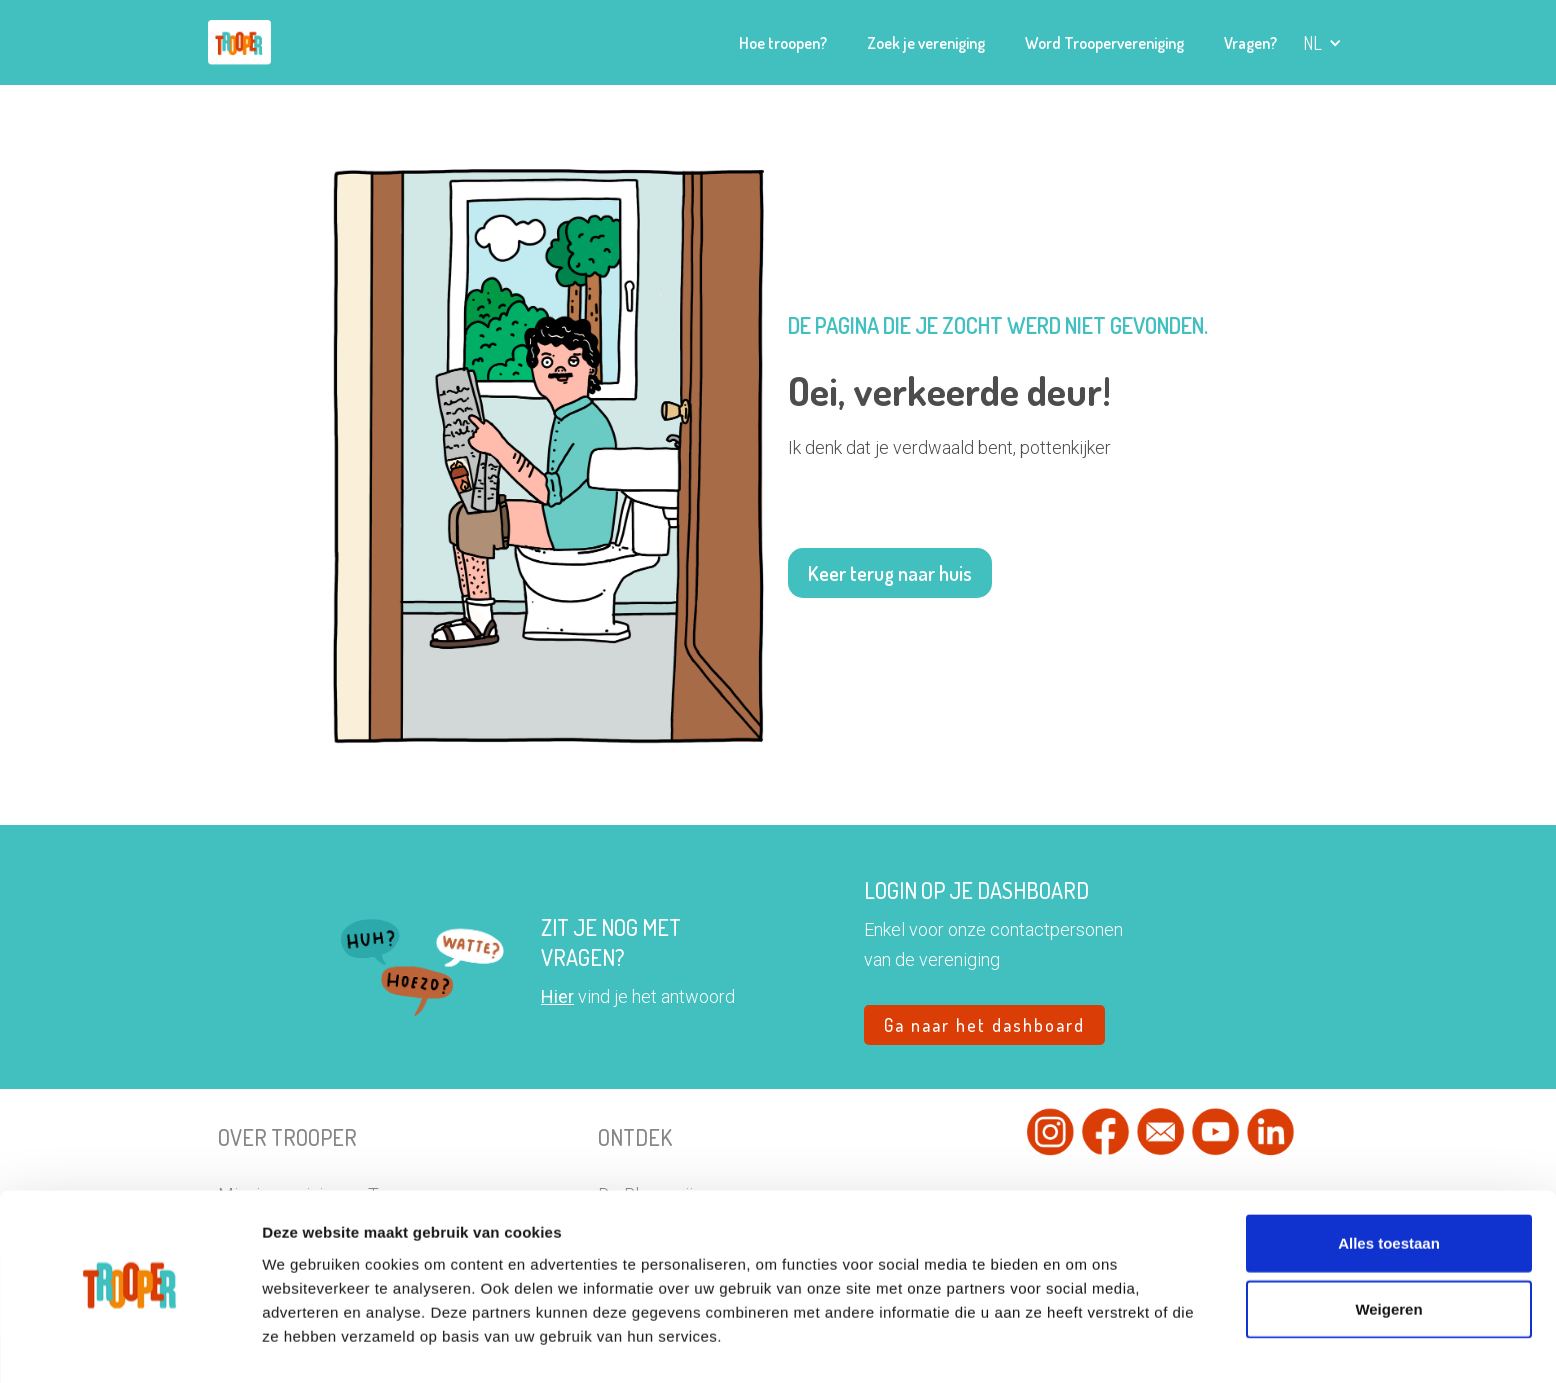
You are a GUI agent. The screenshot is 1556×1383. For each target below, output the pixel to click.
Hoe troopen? (783, 43)
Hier (557, 996)
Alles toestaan (1389, 1186)
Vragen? (1250, 43)
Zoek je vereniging (926, 43)
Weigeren (1388, 1252)
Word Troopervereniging (1104, 43)
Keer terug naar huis (890, 573)
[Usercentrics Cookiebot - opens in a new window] (129, 1344)
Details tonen (1119, 1343)
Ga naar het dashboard (984, 1025)
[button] (1322, 43)
